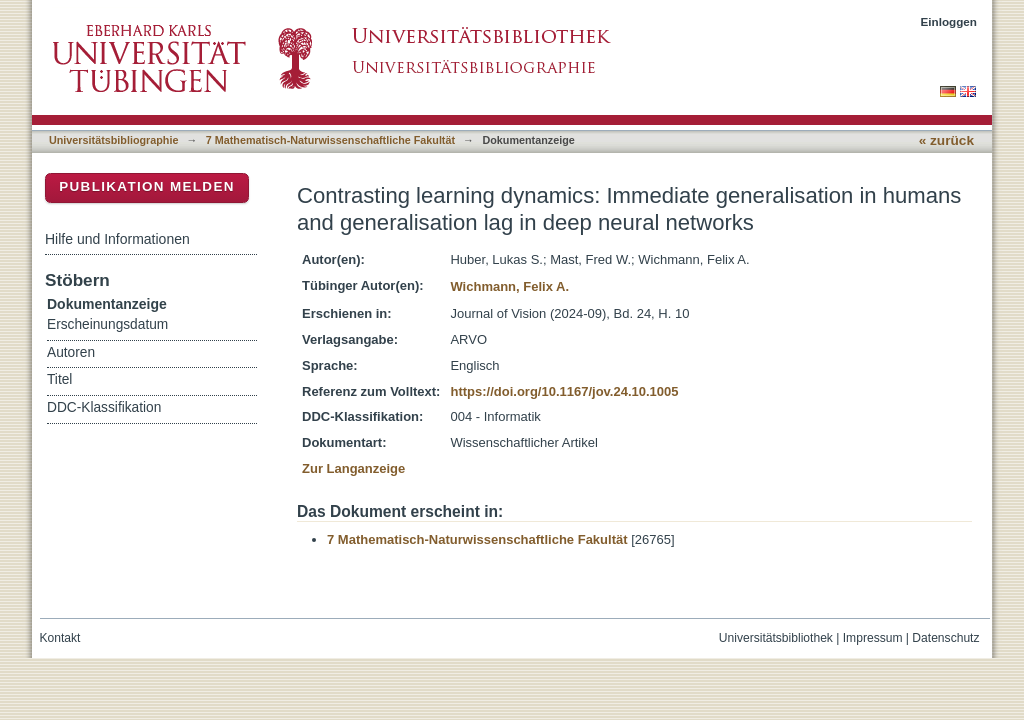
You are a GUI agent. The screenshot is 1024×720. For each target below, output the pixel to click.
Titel (59, 379)
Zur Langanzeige (353, 468)
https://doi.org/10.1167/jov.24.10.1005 (564, 391)
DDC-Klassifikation (104, 407)
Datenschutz (945, 638)
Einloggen (949, 21)
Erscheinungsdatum (107, 324)
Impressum (873, 638)
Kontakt (60, 638)
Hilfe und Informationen (117, 239)
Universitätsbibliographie (113, 140)
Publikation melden (147, 186)
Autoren (71, 352)
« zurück (946, 140)
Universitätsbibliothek (776, 638)
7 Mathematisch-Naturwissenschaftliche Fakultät (330, 140)
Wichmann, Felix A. (509, 286)
